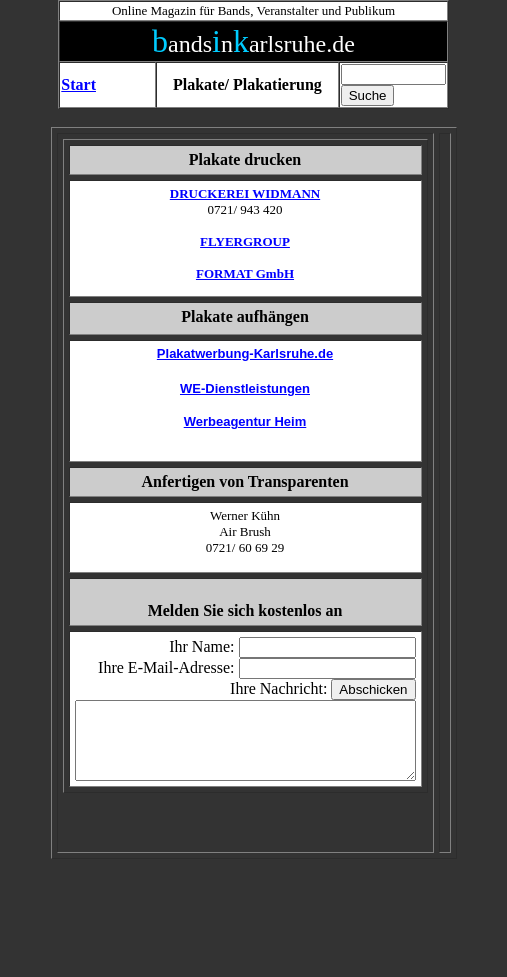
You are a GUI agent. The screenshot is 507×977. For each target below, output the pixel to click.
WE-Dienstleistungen (245, 388)
